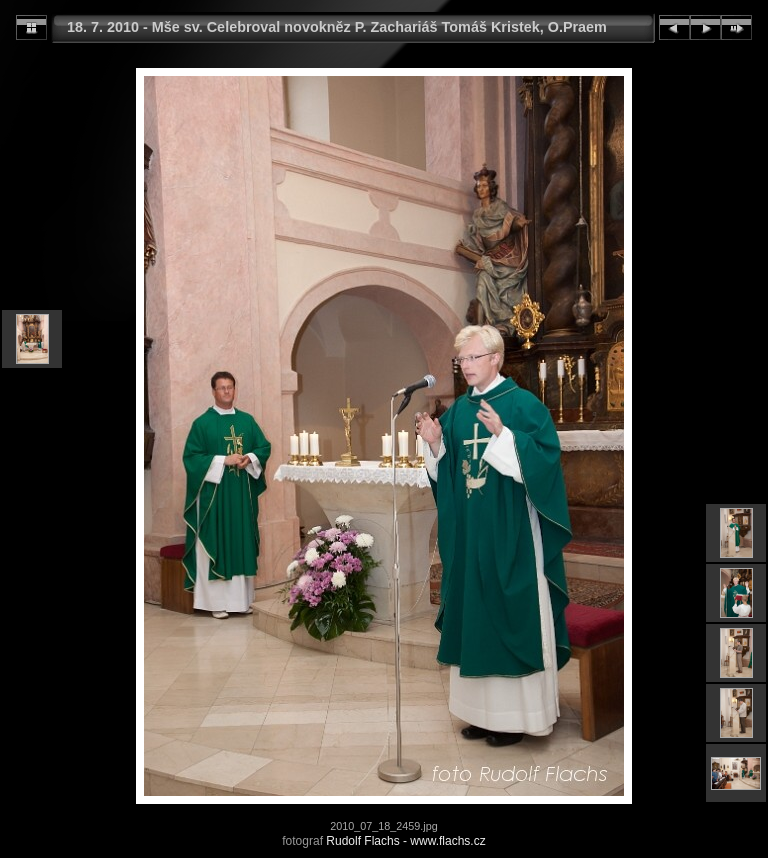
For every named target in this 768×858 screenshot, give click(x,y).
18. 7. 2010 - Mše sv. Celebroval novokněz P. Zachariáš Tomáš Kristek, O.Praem (337, 27)
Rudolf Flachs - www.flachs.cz (405, 841)
